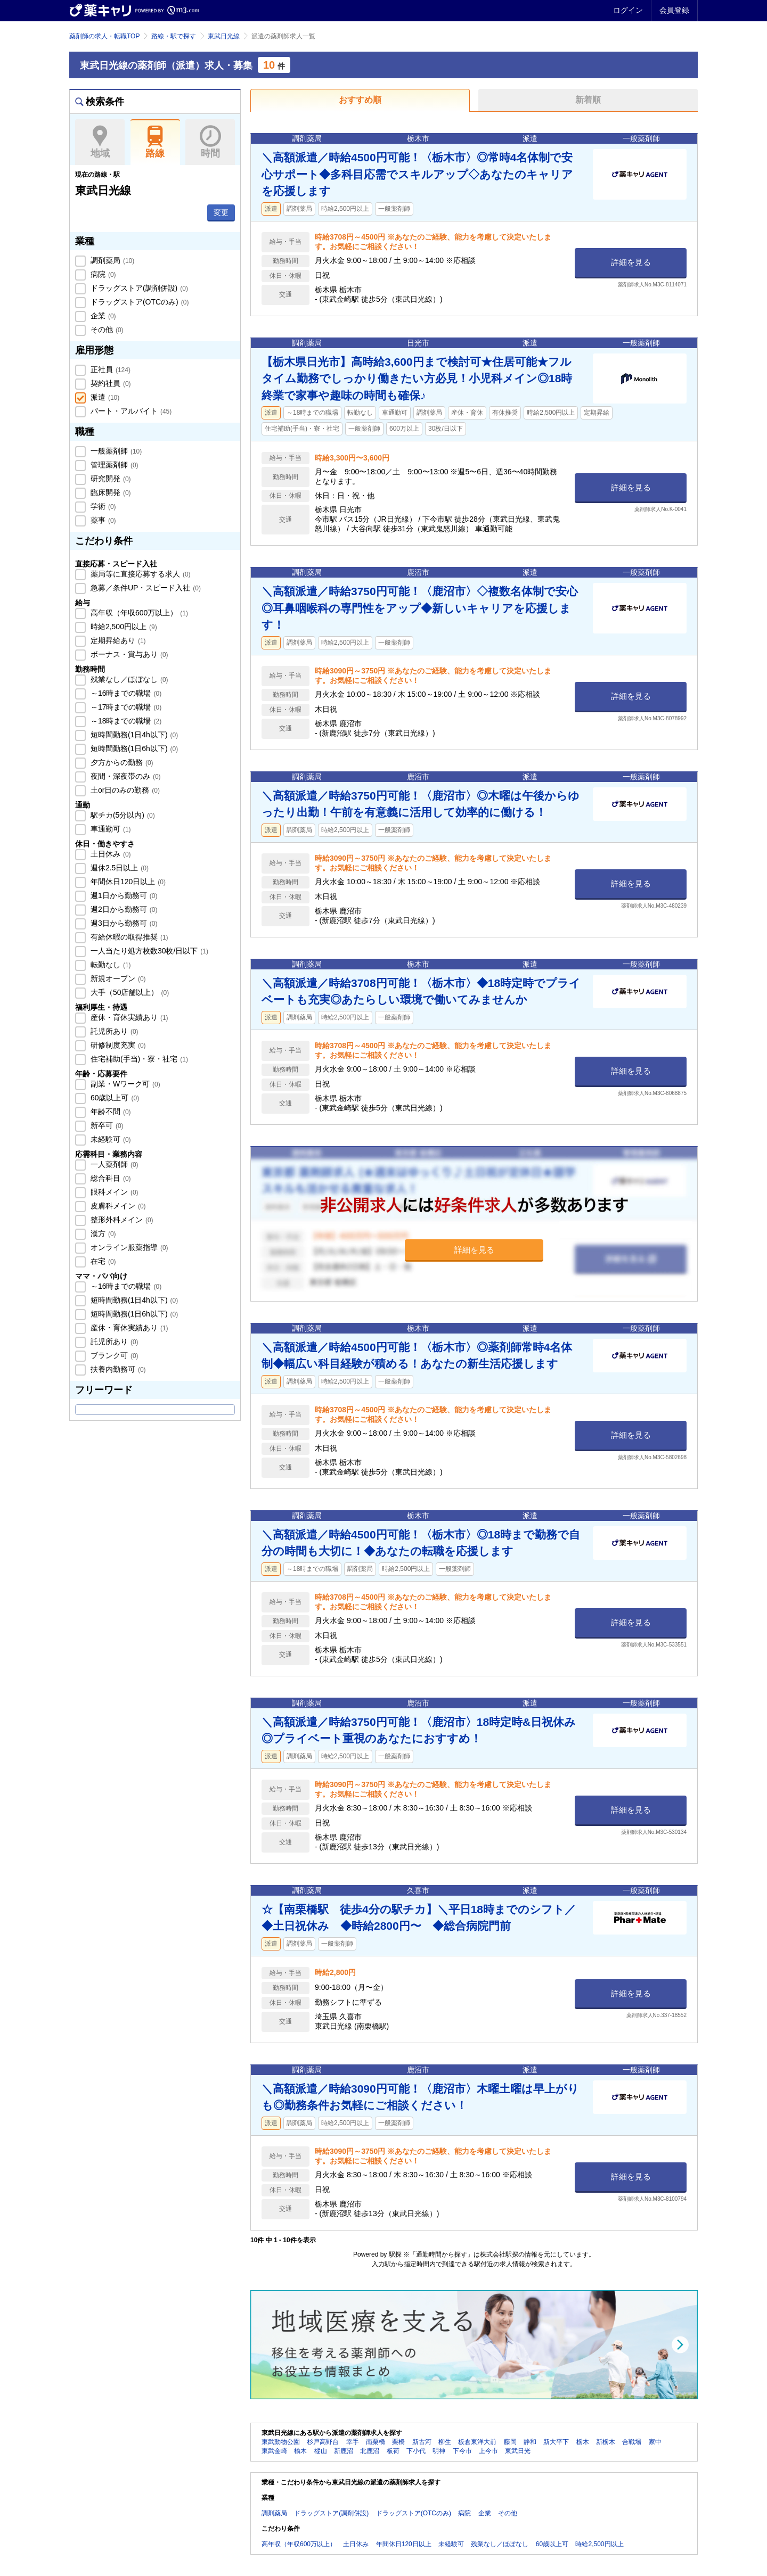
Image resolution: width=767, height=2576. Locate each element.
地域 (99, 142)
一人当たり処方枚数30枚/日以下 (148, 951)
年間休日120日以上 (127, 881)
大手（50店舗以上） (128, 992)
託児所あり (113, 1031)
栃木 (582, 2442)
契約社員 (109, 383)
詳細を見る (631, 262)
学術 (102, 506)
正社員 (109, 369)
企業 (102, 315)
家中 (655, 2442)
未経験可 (109, 1139)
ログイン (628, 10)
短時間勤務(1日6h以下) (133, 748)
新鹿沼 (343, 2451)
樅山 (320, 2451)
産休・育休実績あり (128, 1017)
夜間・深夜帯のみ (124, 776)
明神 (439, 2451)
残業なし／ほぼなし (128, 679)
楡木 (300, 2451)
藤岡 (510, 2442)
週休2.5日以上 (118, 867)
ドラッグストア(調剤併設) (138, 288)
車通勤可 (109, 829)
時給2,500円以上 (122, 626)
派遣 (103, 397)
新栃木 (605, 2442)
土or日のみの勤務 (124, 790)
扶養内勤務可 (117, 1369)
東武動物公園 (281, 2442)
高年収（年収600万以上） (138, 612)
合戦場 (631, 2442)
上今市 (488, 2451)
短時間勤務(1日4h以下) (133, 734)
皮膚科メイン (117, 1205)
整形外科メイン (120, 1219)
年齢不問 (109, 1111)
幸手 (352, 2442)
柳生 (444, 2442)
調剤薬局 (111, 260)
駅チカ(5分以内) (121, 815)
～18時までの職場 (124, 721)
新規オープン (117, 978)
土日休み (109, 854)
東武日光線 (224, 36)
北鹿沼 (369, 2451)
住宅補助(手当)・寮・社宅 (138, 1059)
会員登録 (674, 10)
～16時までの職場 (124, 693)
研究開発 (109, 478)
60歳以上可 (113, 1097)
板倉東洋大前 (477, 2442)
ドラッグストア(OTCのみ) (138, 302)
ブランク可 (113, 1355)
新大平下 (556, 2442)
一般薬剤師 (115, 451)
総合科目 (109, 1178)
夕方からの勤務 (120, 762)
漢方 (102, 1233)
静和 (530, 2442)
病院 (102, 274)
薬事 (102, 520)
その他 (106, 329)
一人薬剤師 (113, 1164)
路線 (155, 142)
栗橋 (398, 2442)
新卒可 (106, 1125)
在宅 (102, 1261)
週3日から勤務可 (122, 923)
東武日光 (518, 2451)
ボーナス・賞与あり (128, 654)
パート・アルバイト (130, 411)
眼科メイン (113, 1192)
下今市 (462, 2451)
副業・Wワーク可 (124, 1084)
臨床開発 (109, 492)
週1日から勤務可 (122, 895)
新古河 (421, 2442)
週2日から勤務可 (122, 909)
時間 (210, 142)
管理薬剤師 (113, 464)
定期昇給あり (117, 640)
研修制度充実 (117, 1045)
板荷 (393, 2451)
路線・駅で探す (173, 36)
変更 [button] (221, 212)
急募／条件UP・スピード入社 (144, 587)
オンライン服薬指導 (128, 1247)
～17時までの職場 (124, 707)
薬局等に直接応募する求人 (139, 574)
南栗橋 (375, 2442)
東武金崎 (274, 2451)
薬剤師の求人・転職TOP (104, 36)
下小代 (416, 2451)
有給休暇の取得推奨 (128, 937)
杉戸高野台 (323, 2442)
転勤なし (109, 964)
